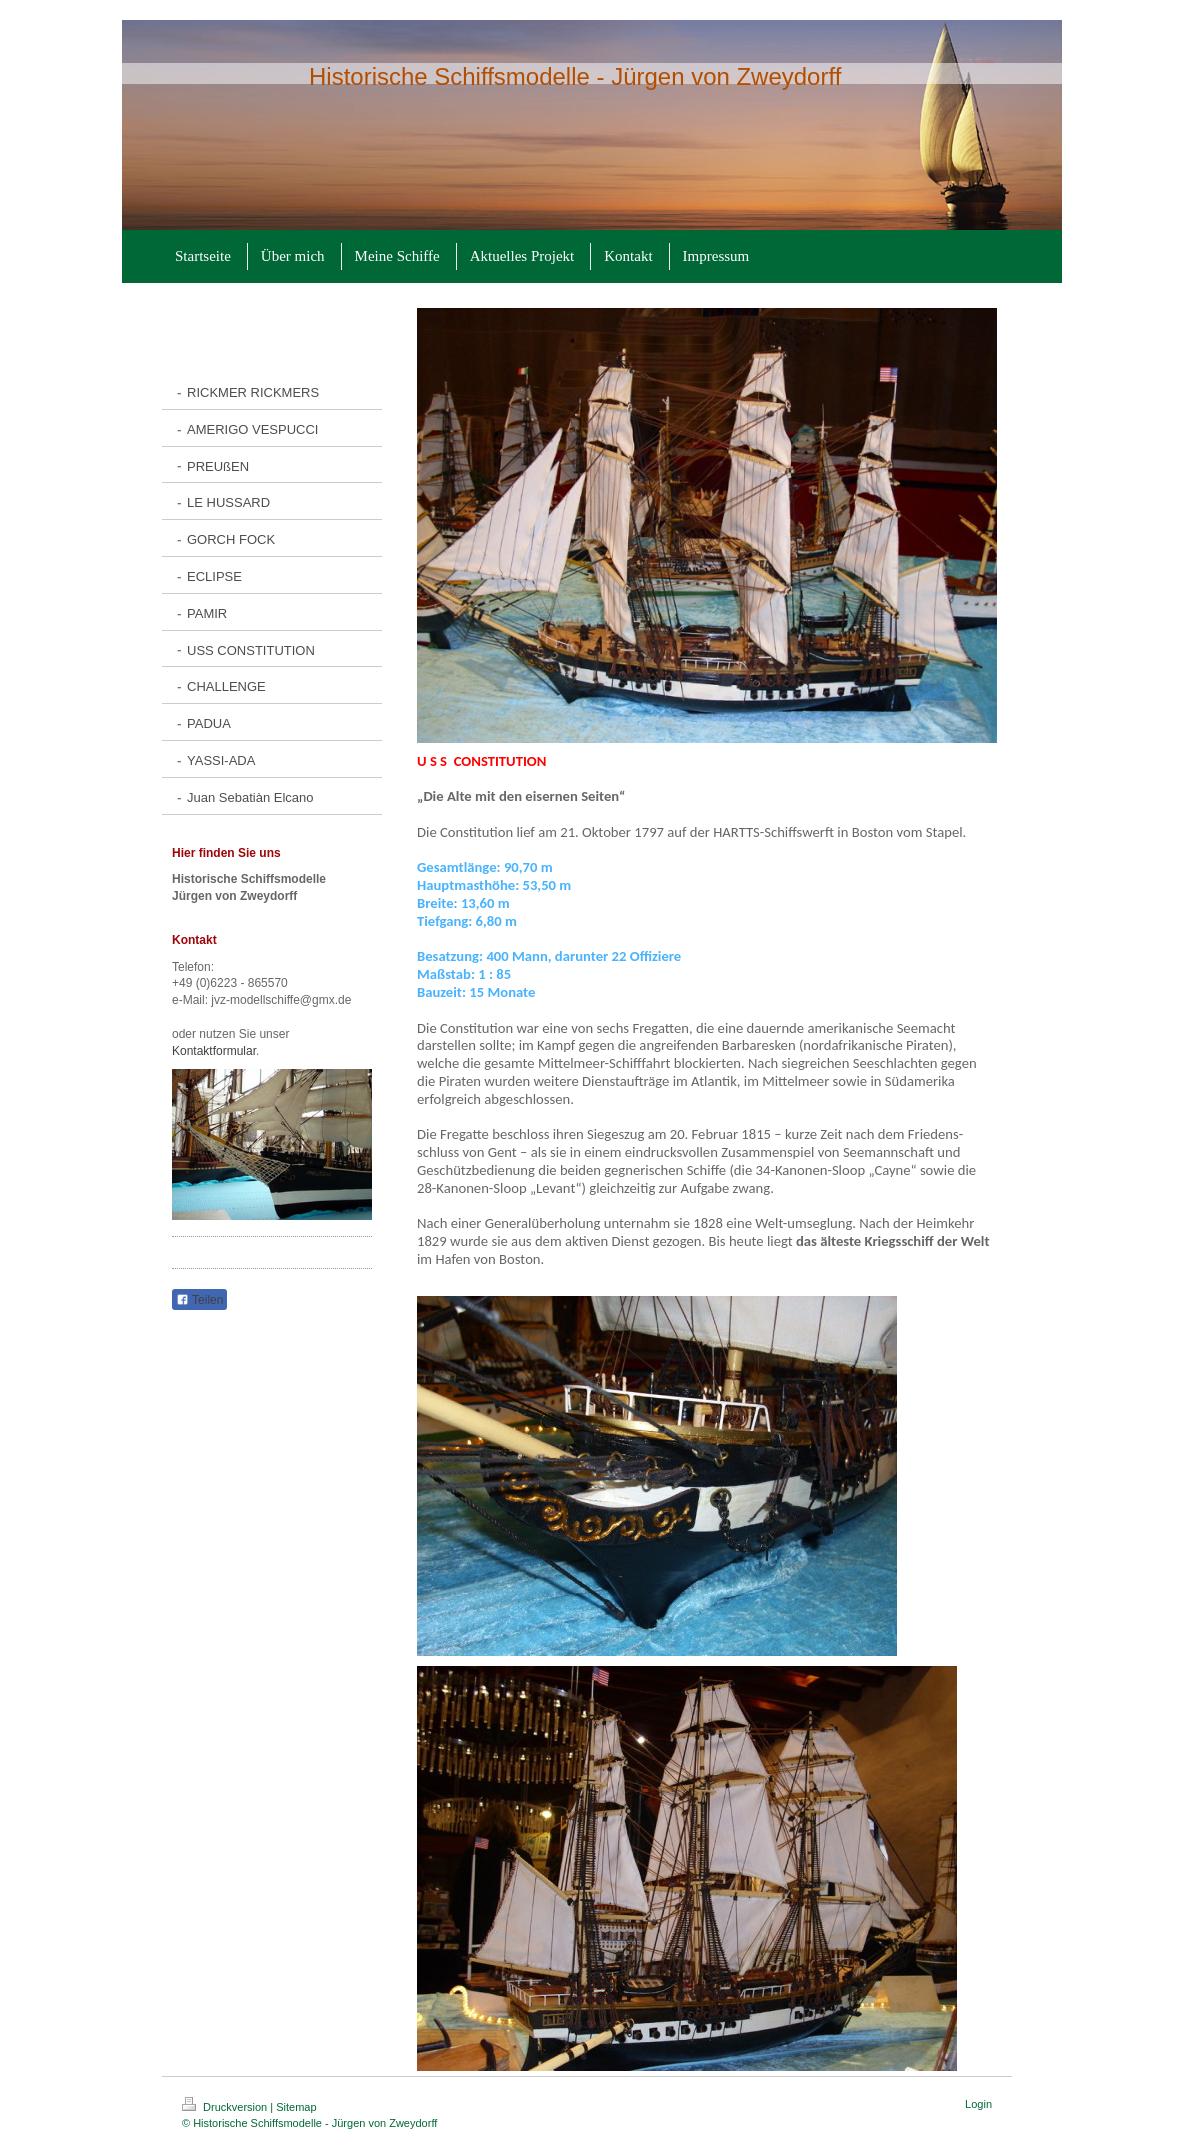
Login (978, 2104)
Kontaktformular (214, 1051)
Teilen (199, 1300)
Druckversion (226, 2107)
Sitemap (296, 2107)
